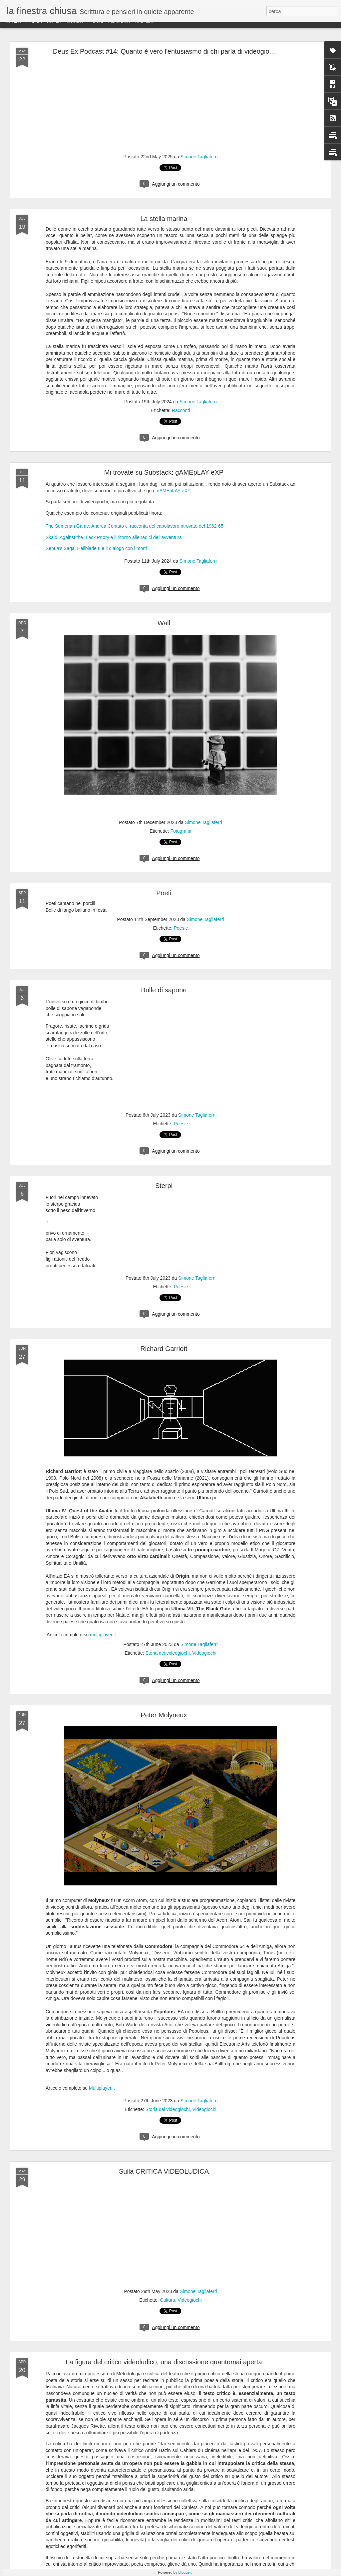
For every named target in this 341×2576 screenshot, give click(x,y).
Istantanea (119, 27)
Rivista (54, 27)
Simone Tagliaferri (199, 156)
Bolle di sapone (164, 990)
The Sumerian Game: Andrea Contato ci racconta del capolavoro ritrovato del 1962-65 (134, 526)
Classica (12, 27)
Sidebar (95, 27)
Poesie (181, 928)
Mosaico (74, 27)
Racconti (181, 410)
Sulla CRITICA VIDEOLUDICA (164, 2171)
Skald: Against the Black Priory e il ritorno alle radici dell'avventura (114, 537)
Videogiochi (204, 1653)
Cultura (167, 2300)
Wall (164, 623)
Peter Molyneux (164, 1715)
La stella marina (163, 218)
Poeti (163, 893)
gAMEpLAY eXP (173, 490)
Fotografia (180, 831)
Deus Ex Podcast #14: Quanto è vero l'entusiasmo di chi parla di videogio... (164, 51)
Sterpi (163, 1185)
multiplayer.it (103, 1634)
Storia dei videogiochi (168, 1653)
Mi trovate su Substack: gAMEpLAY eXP (163, 472)
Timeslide (144, 27)
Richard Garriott (163, 1348)
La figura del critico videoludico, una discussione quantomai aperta (164, 2362)
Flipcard (34, 27)
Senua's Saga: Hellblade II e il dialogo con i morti (96, 548)
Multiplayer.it (102, 2088)
